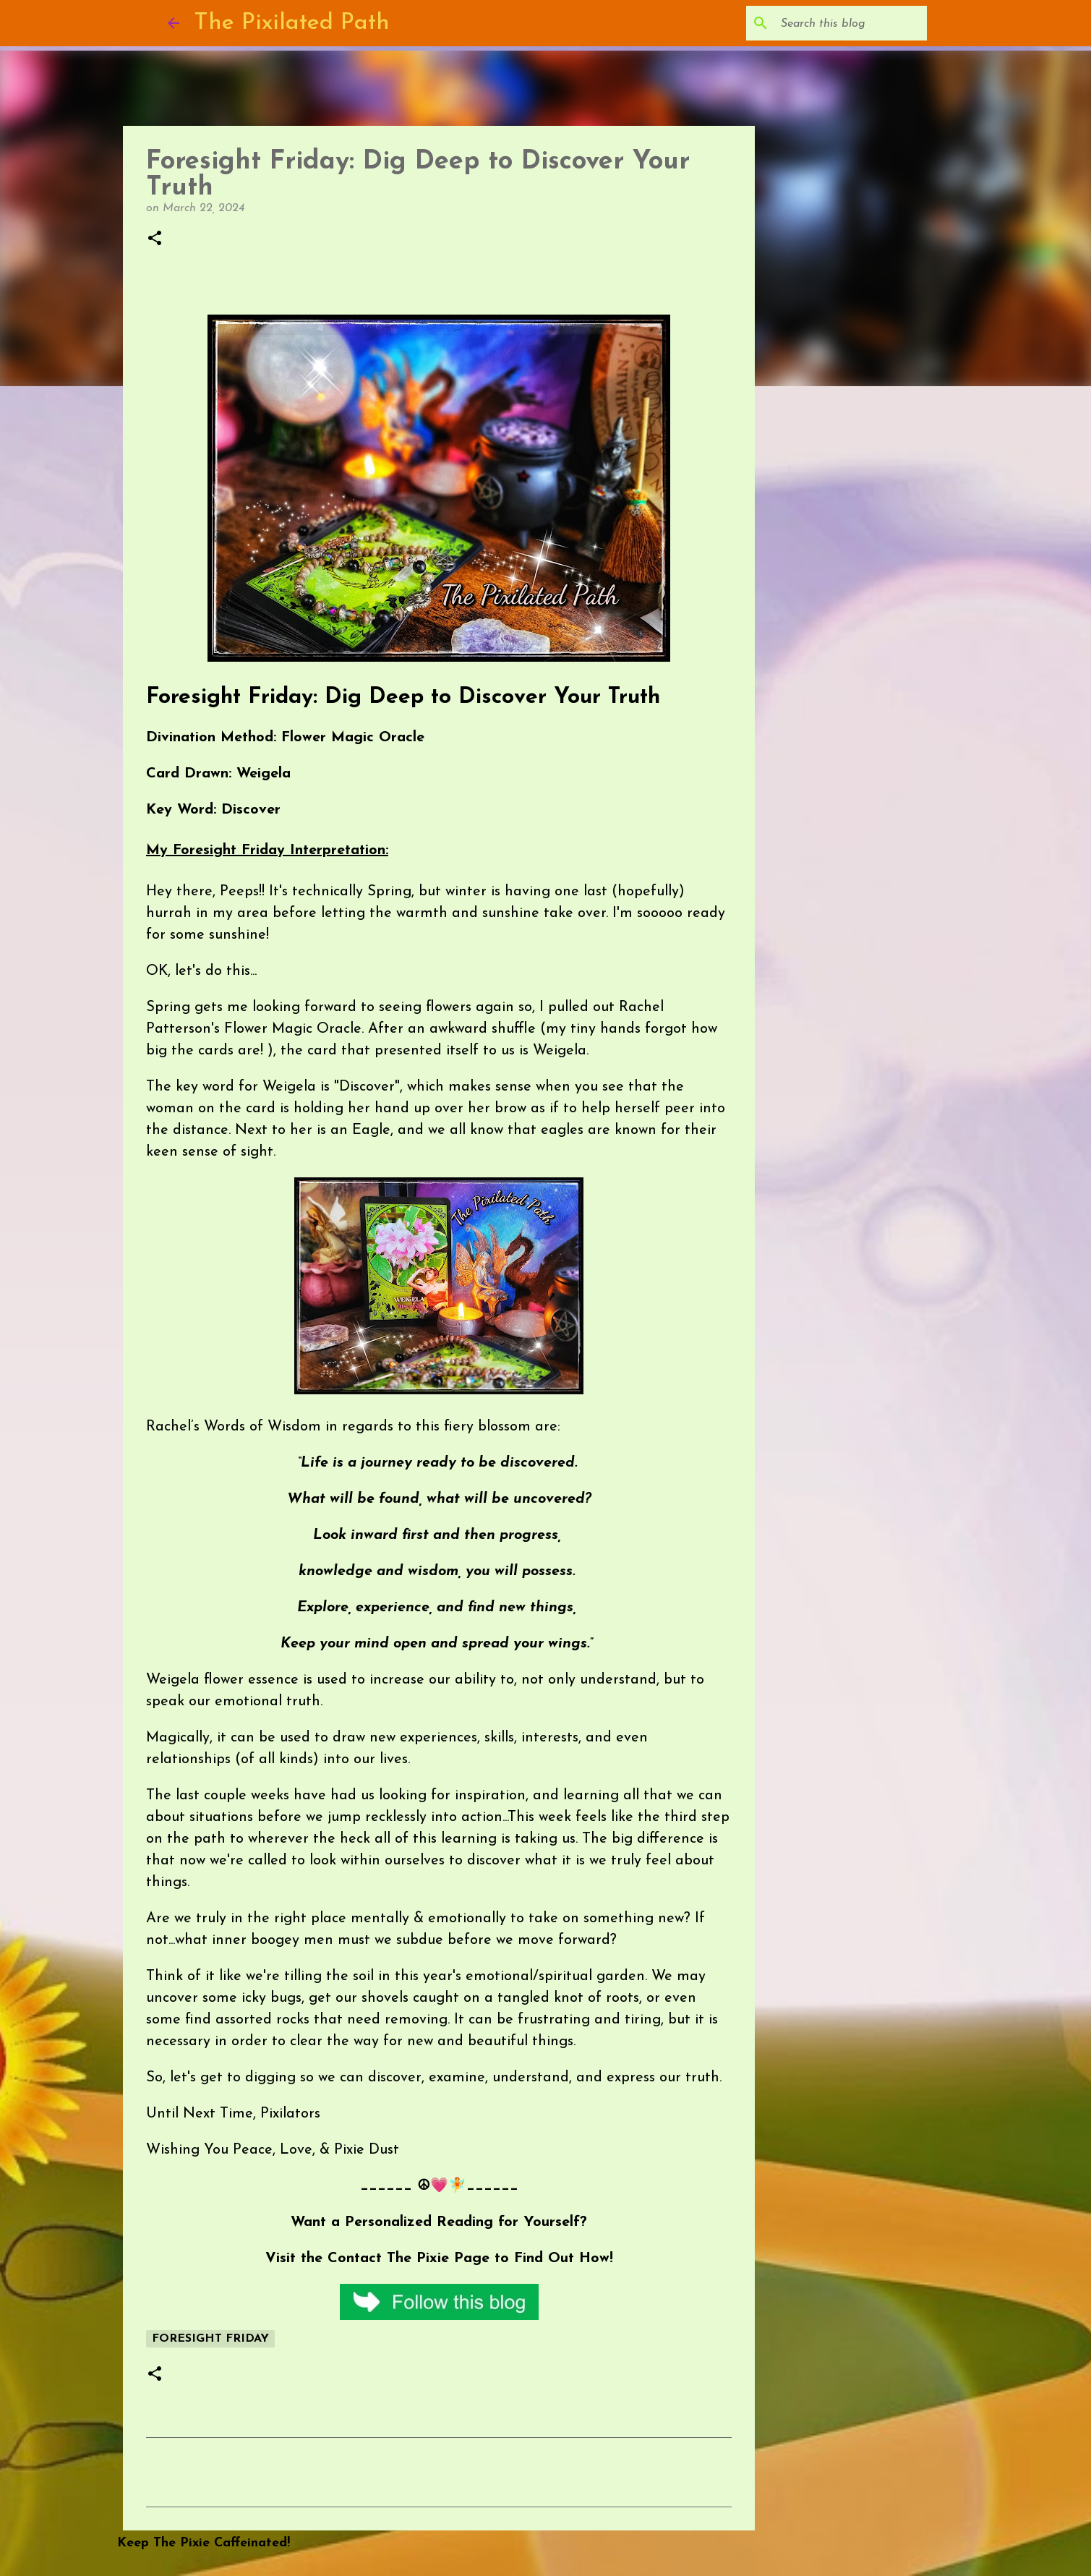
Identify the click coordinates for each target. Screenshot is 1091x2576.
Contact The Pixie (388, 2258)
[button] (154, 239)
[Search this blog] (851, 23)
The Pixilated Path (292, 23)
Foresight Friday (210, 2339)
